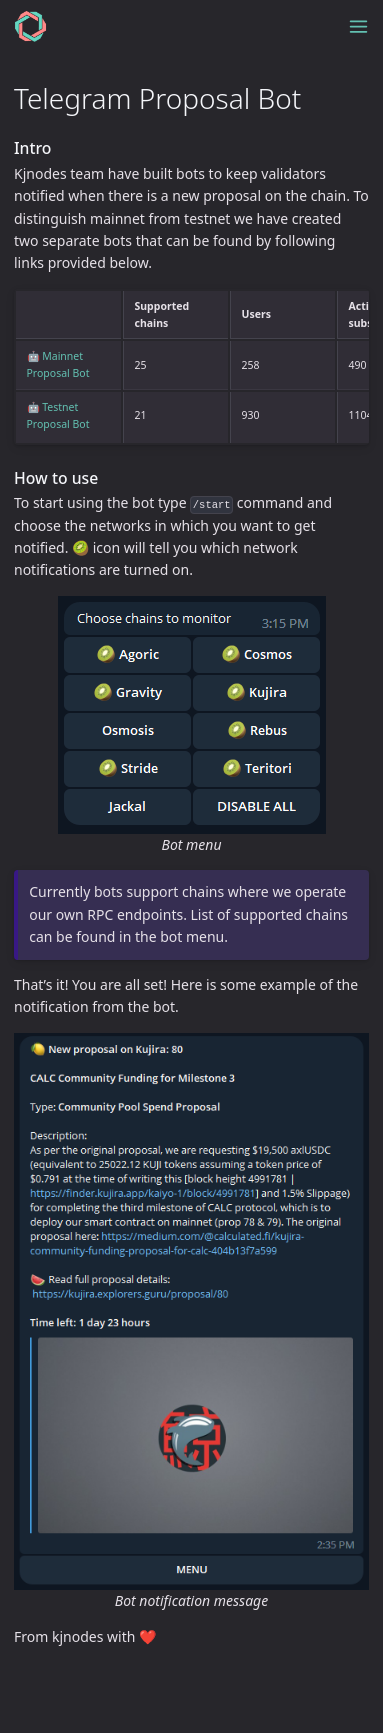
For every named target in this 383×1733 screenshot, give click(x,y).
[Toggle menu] (358, 26)
